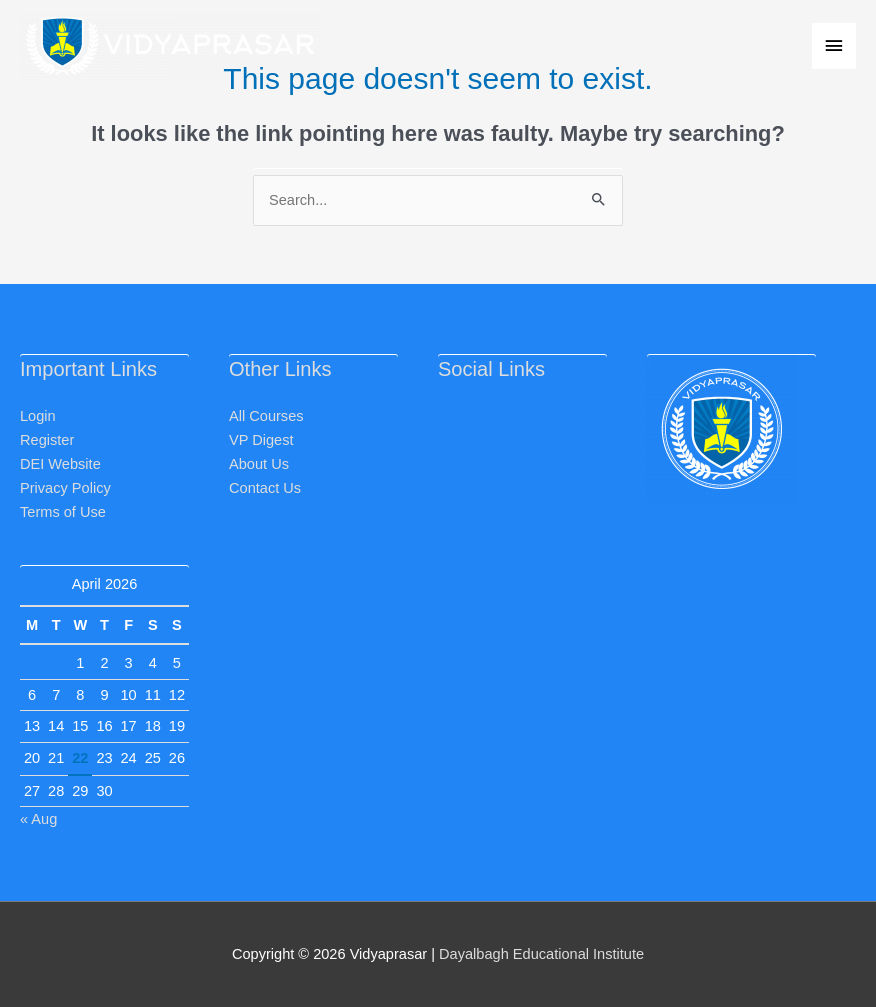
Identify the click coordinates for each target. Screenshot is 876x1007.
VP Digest (261, 440)
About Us (259, 464)
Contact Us (265, 488)
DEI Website (60, 464)
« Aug (38, 819)
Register (47, 440)
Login (38, 416)
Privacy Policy (65, 488)
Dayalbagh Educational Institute (541, 954)
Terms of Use (63, 512)
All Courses (266, 416)
